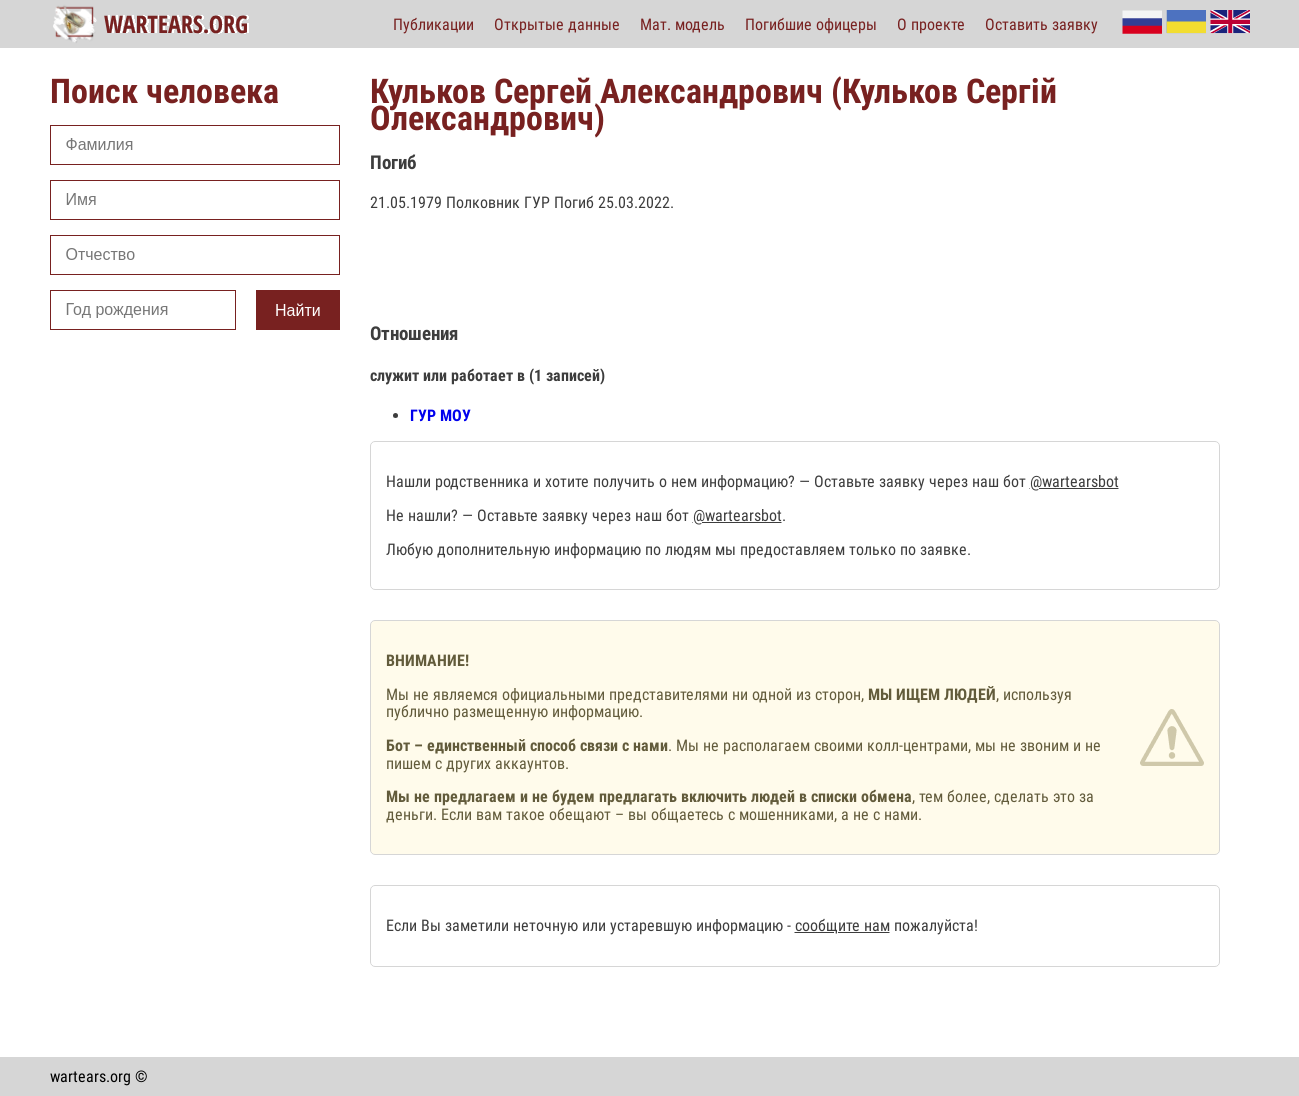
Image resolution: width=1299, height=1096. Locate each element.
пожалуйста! (934, 925)
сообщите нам (842, 925)
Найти (298, 310)
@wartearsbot (1074, 481)
